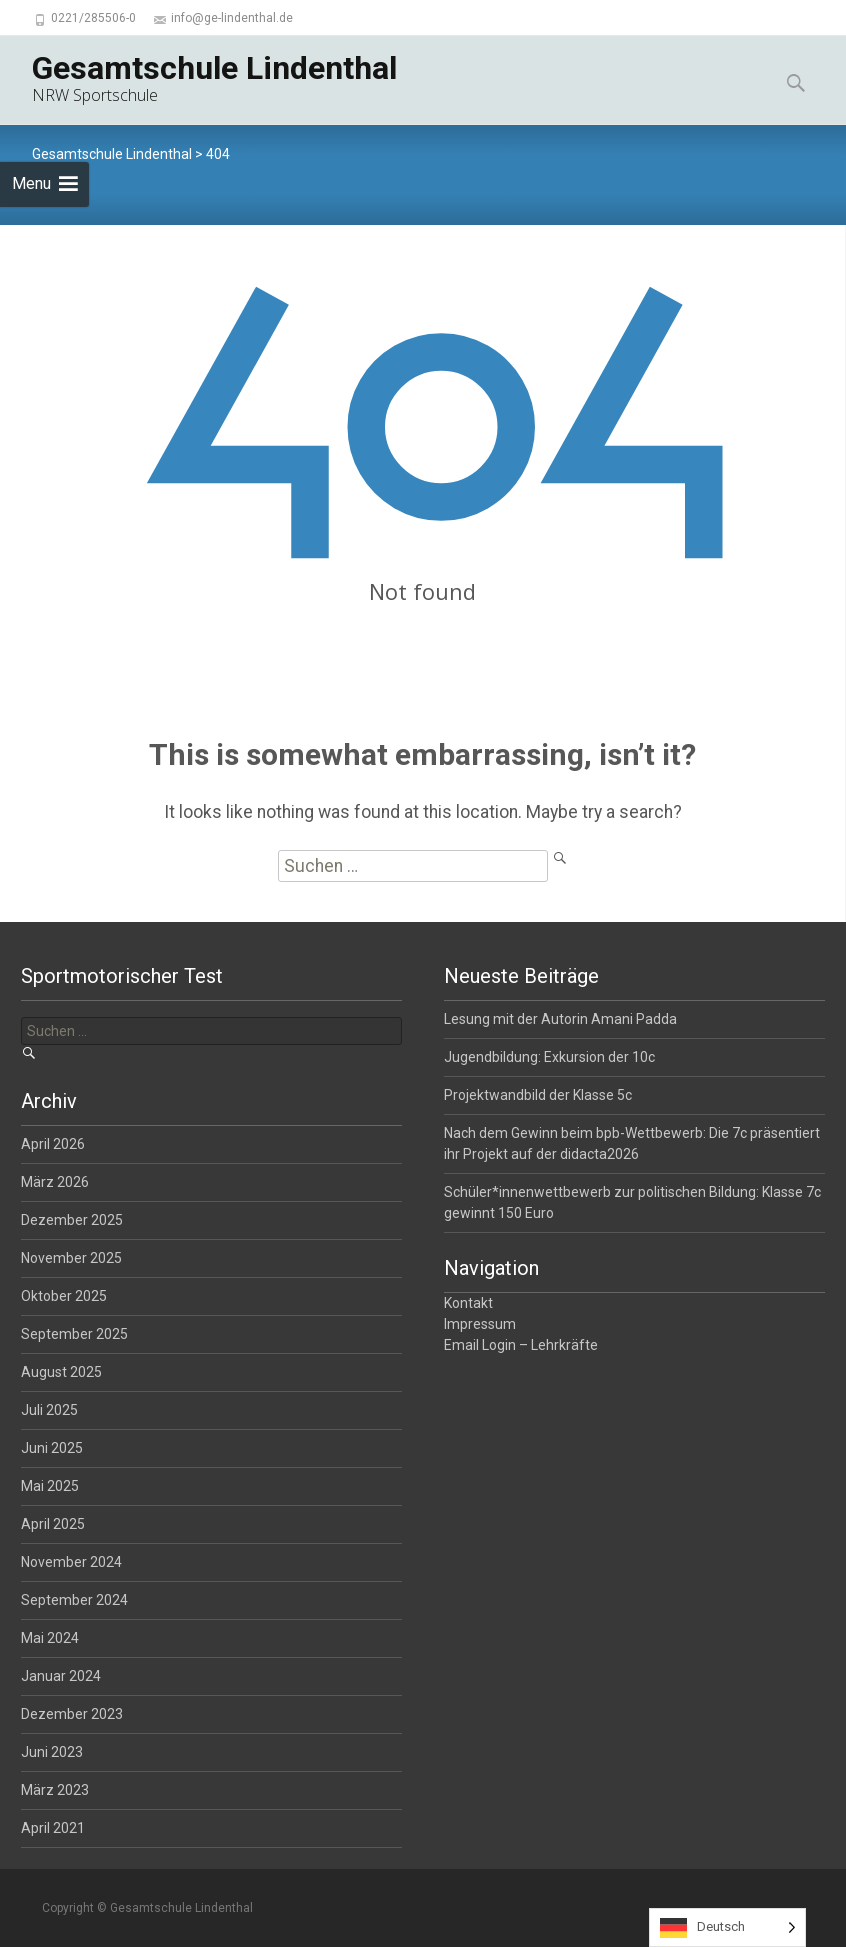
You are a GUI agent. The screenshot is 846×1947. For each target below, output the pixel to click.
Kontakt (468, 1303)
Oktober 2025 (64, 1296)
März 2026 (55, 1182)
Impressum (480, 1324)
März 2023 (55, 1790)
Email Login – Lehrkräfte (521, 1345)
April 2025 (53, 1524)
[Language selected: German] (727, 1927)
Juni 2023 (52, 1752)
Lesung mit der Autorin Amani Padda (560, 1019)
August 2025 (61, 1372)
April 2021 (53, 1828)
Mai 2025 (50, 1486)
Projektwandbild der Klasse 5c (538, 1095)
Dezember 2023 (72, 1714)
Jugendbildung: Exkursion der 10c (549, 1057)
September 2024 (74, 1600)
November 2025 (71, 1258)
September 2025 (74, 1334)
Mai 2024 (50, 1638)
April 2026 (53, 1144)
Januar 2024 (61, 1676)
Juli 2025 (49, 1410)
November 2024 (71, 1562)
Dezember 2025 (72, 1220)
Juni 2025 (52, 1448)
